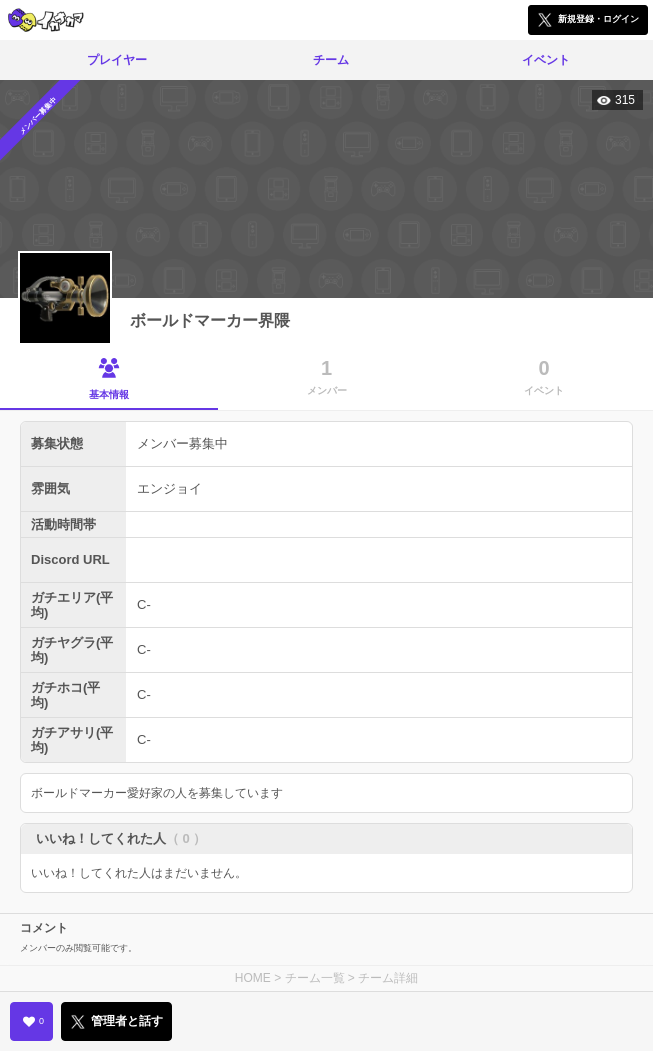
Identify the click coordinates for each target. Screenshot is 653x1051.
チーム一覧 (315, 978)
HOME (253, 978)
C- (144, 604)
